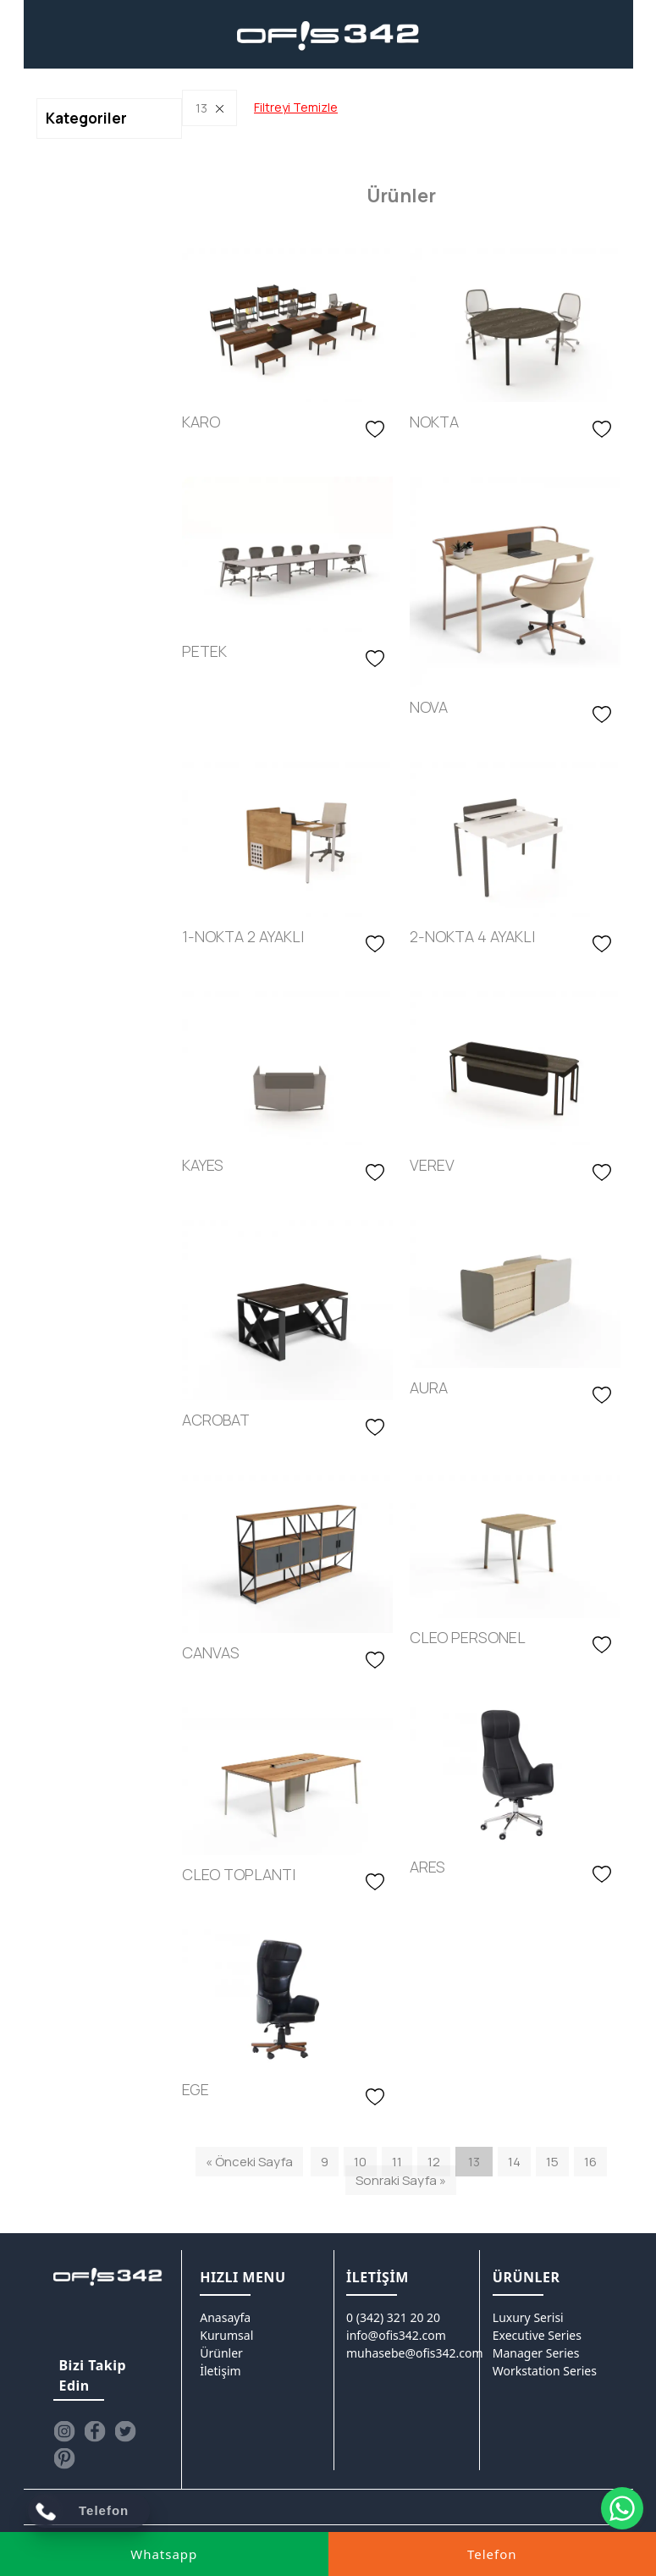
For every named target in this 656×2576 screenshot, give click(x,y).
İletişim (220, 2371)
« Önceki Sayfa (249, 2162)
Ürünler (221, 2353)
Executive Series (537, 2335)
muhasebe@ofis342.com (414, 2353)
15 (552, 2162)
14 (514, 2162)
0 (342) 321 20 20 (393, 2317)
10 (360, 2162)
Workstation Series (545, 2371)
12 (433, 2162)
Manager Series (536, 2353)
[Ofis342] (328, 36)
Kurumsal (226, 2335)
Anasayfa (225, 2317)
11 (397, 2162)
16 (590, 2162)
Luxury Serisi (528, 2317)
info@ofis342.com (396, 2335)
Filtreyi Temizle (296, 107)
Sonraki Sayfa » (401, 2180)
